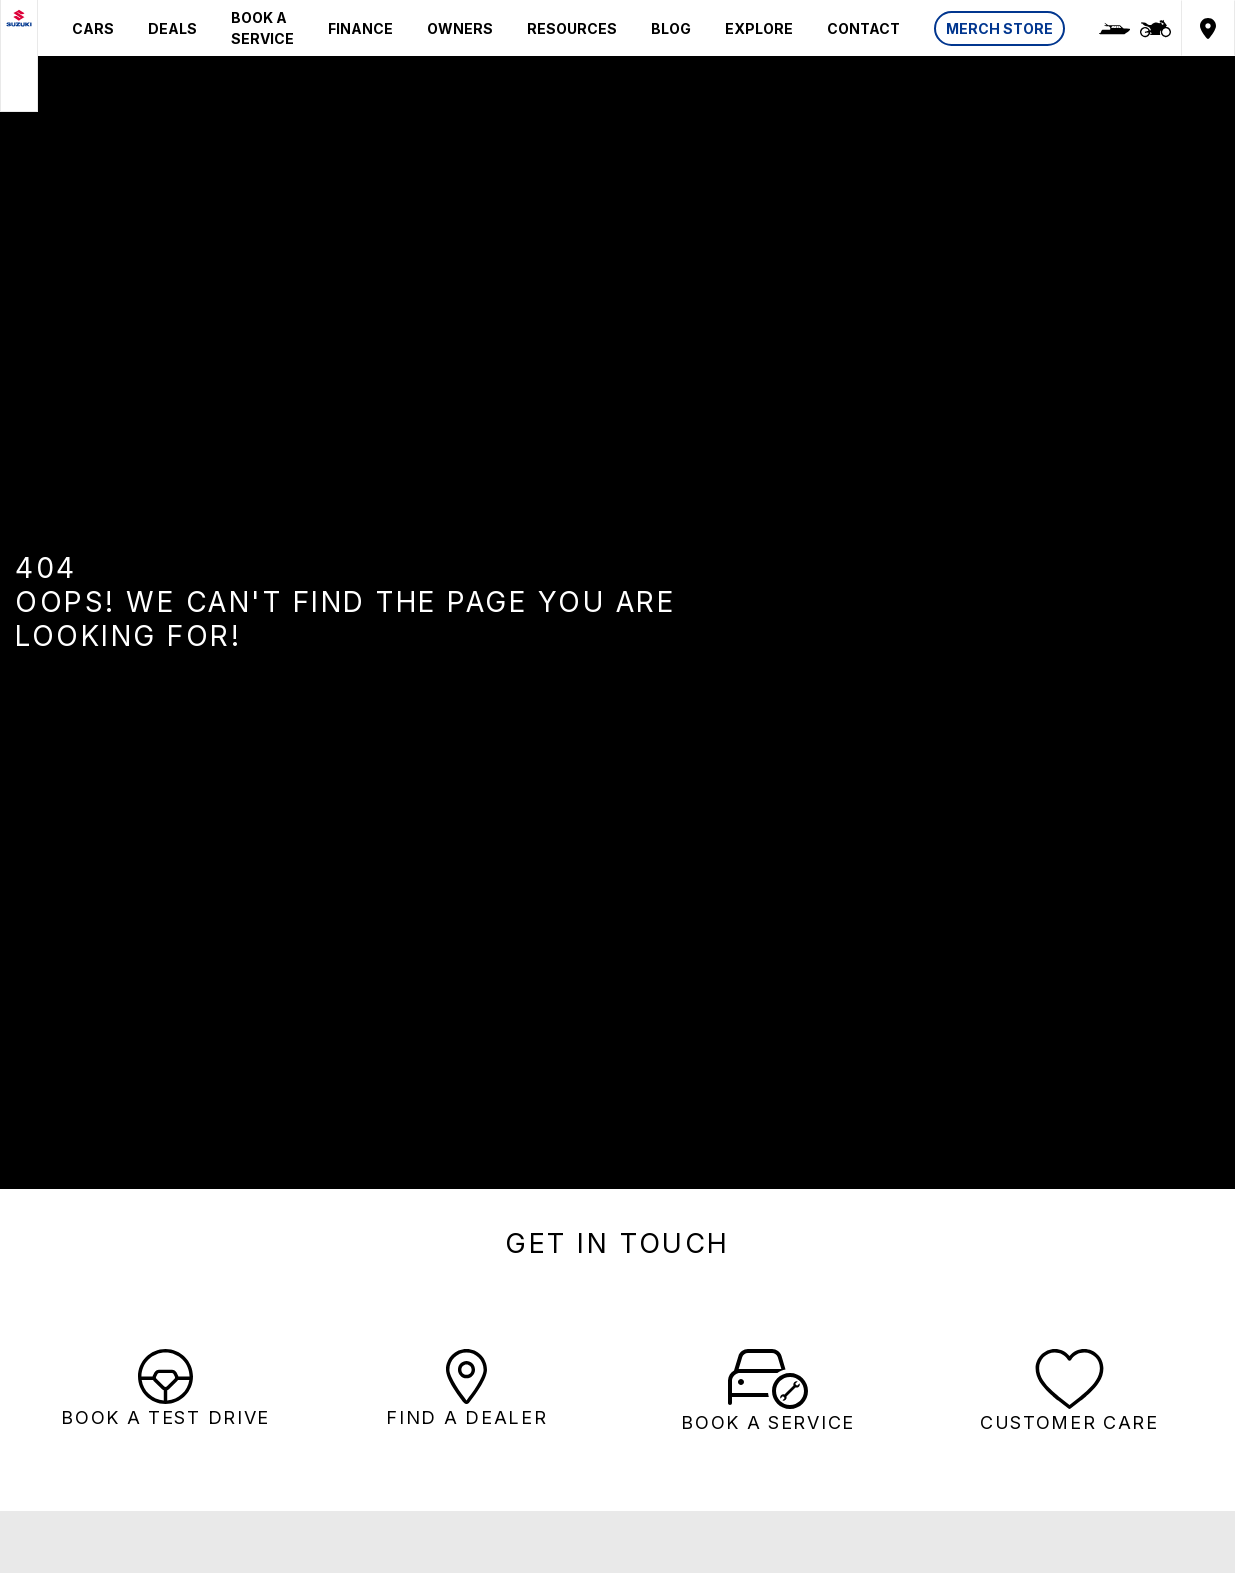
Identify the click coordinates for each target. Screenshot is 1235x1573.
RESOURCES (572, 28)
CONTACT (863, 28)
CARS (93, 28)
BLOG (671, 28)
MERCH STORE (999, 28)
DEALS (172, 28)
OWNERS (460, 28)
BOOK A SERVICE (262, 28)
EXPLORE (759, 28)
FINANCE (360, 28)
